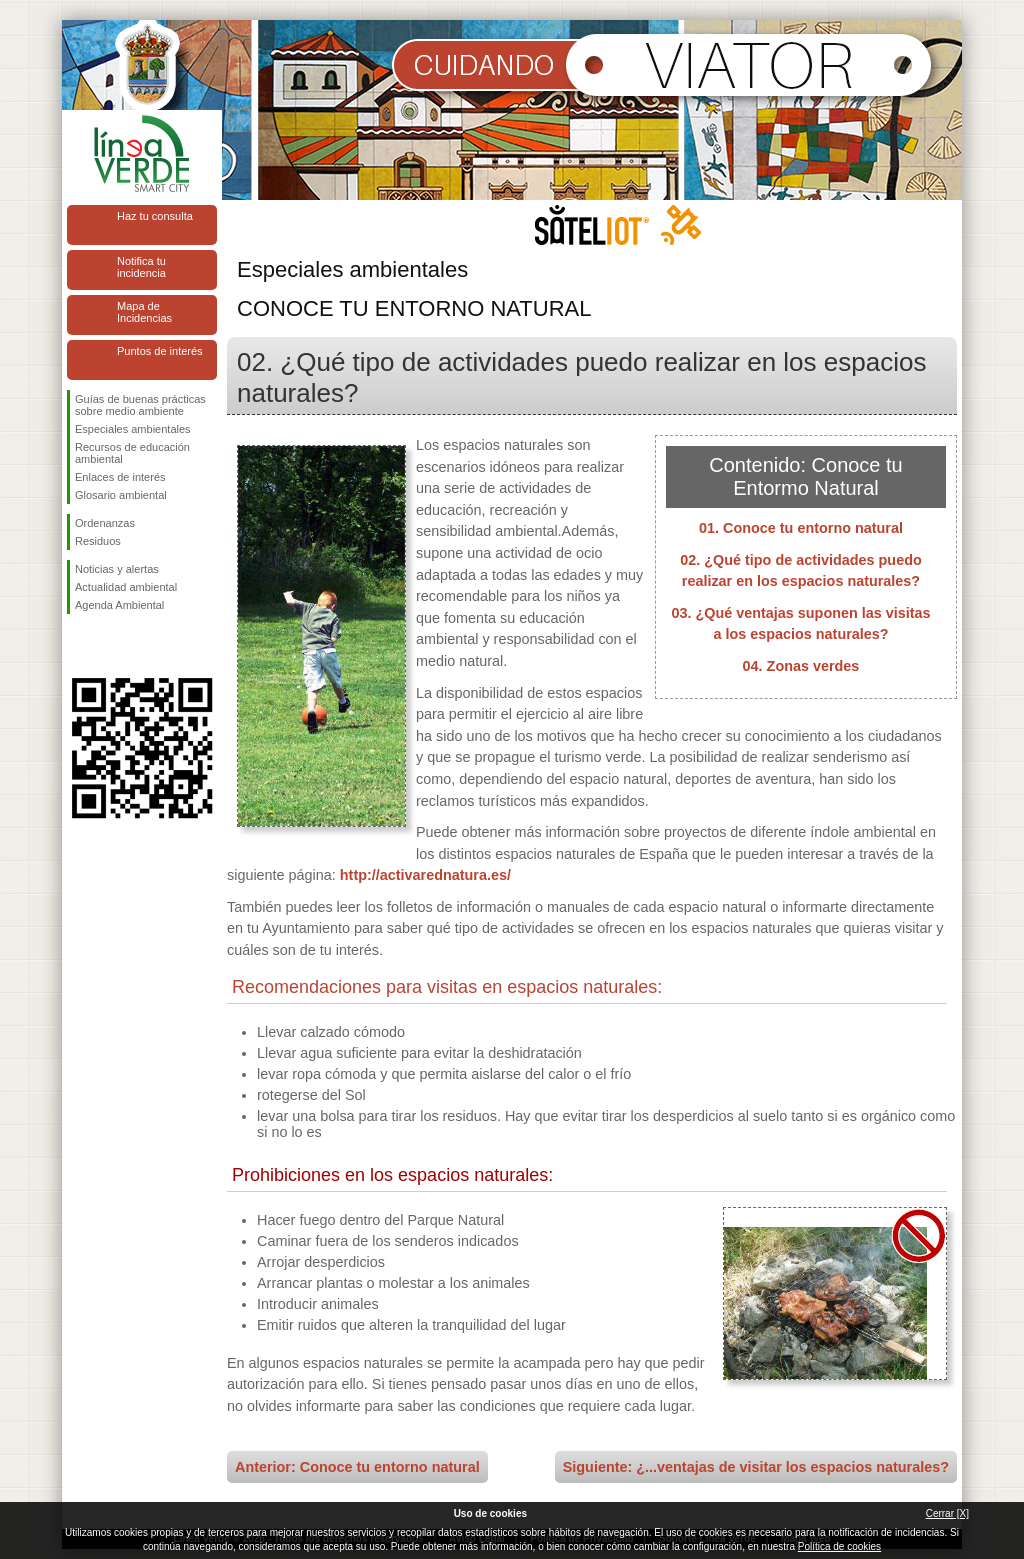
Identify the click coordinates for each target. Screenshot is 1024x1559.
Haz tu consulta (155, 216)
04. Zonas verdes (801, 666)
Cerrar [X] (947, 1513)
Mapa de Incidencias (144, 312)
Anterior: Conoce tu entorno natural (357, 1467)
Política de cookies (839, 1546)
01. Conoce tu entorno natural (801, 528)
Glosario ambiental (121, 495)
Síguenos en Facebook (79, 646)
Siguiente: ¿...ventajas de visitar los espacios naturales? (756, 1467)
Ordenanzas (105, 523)
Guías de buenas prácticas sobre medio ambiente (140, 405)
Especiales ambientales (133, 429)
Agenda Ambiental (119, 605)
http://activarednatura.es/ (425, 875)
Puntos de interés (160, 351)
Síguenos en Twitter (112, 646)
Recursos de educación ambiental (132, 453)
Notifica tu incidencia (141, 267)
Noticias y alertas (117, 569)
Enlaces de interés (120, 477)
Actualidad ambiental (126, 587)
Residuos (98, 541)
